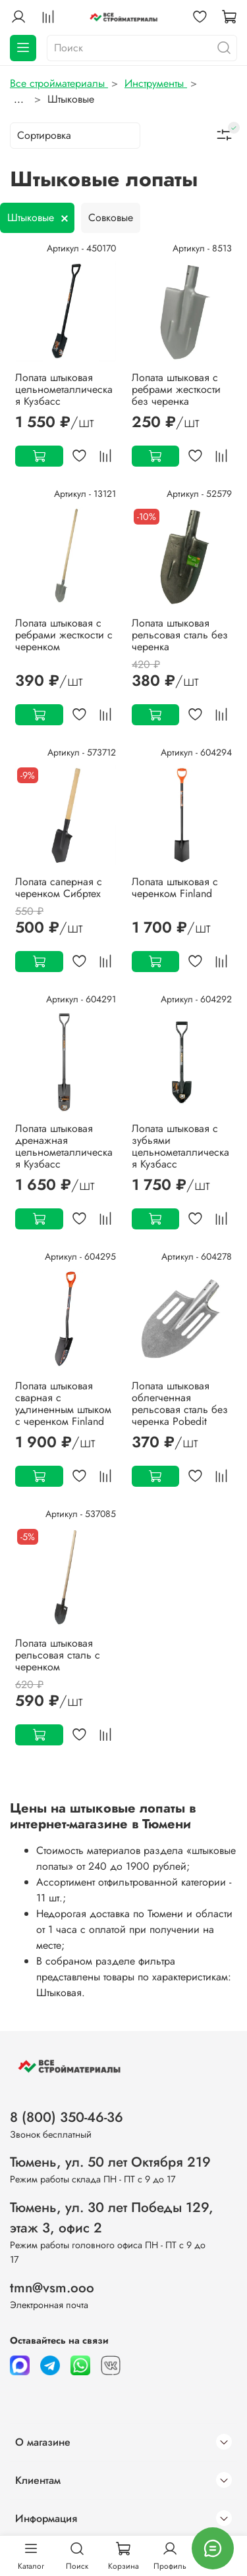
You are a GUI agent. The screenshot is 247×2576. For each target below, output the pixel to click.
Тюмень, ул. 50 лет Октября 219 (110, 2162)
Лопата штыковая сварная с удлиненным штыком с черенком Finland (63, 1403)
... (19, 99)
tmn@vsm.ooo (52, 2288)
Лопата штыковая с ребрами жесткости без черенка (176, 389)
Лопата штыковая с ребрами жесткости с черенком (64, 634)
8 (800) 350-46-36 (66, 2117)
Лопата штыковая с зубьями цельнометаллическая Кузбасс (180, 1146)
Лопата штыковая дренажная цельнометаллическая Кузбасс (64, 1146)
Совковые (110, 217)
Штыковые (30, 217)
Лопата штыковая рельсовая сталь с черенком (57, 1655)
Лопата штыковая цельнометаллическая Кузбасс (64, 389)
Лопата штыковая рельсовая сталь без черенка (180, 634)
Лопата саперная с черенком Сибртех (58, 887)
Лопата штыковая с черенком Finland (175, 887)
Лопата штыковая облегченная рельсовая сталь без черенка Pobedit (180, 1403)
